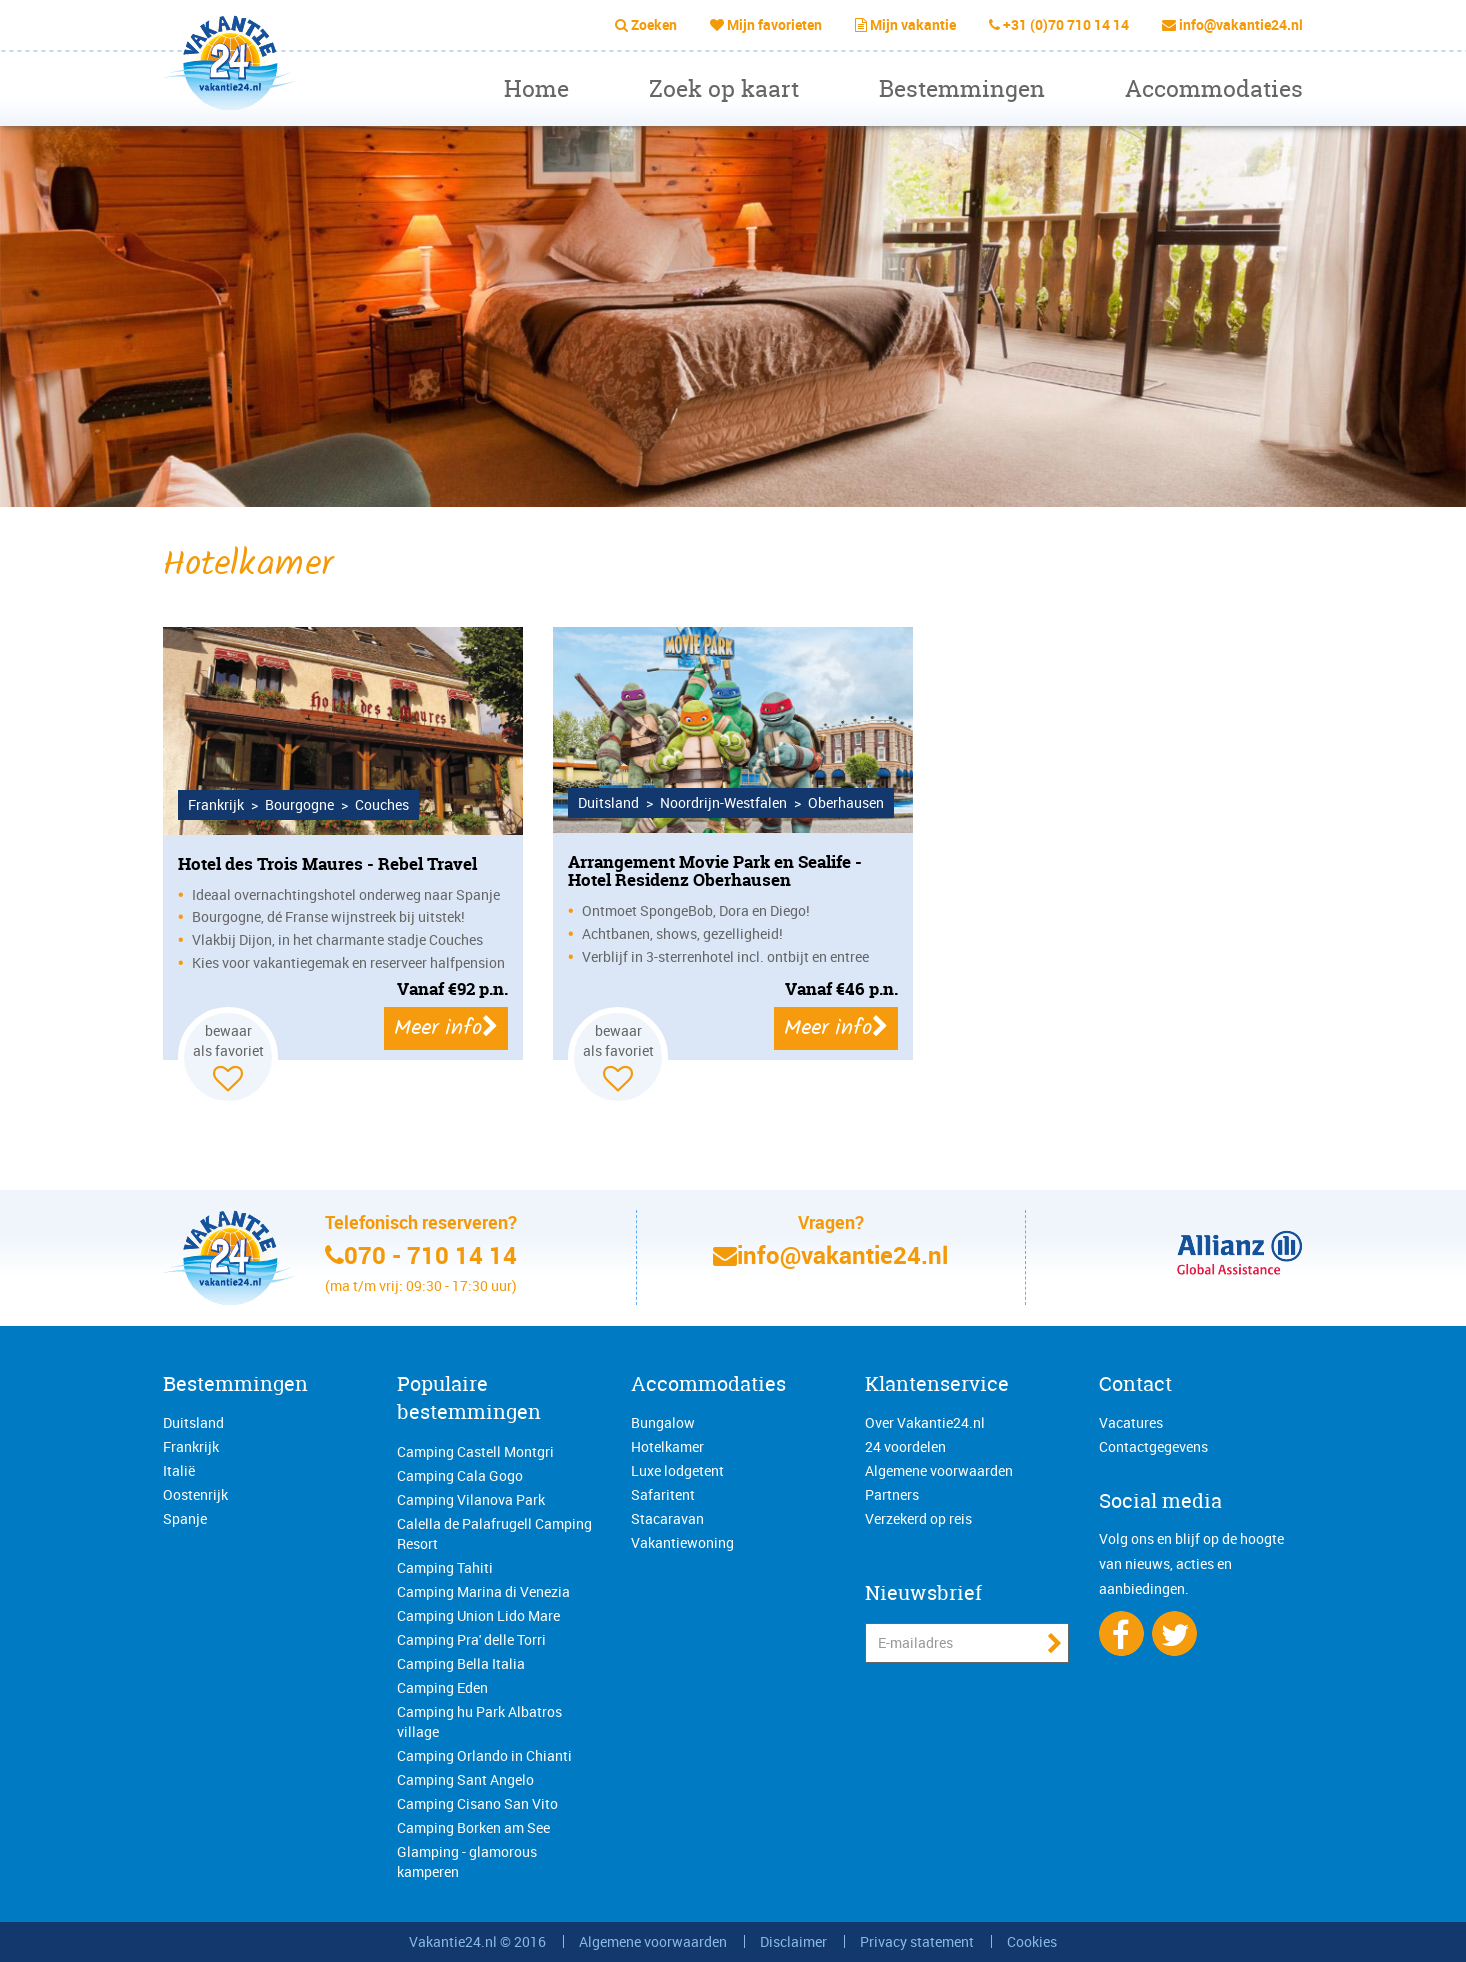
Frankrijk (191, 1446)
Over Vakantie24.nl (925, 1422)
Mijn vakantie (913, 24)
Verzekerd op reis (918, 1518)
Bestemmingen (962, 88)
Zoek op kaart (724, 88)
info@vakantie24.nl (1241, 24)
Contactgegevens (1153, 1446)
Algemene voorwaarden (939, 1470)
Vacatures (1131, 1422)
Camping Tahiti (445, 1567)
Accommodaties (1214, 88)
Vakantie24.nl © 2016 (477, 1941)
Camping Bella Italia (461, 1663)
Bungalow (663, 1422)
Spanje (185, 1518)
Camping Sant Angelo (465, 1779)
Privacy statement (917, 1941)
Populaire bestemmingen (469, 1398)
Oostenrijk (195, 1494)
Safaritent (663, 1494)
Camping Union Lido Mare (478, 1615)
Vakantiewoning (682, 1542)
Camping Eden (442, 1687)
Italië (179, 1470)
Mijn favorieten (774, 24)
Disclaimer (793, 1941)
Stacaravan (667, 1518)
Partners (892, 1494)
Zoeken (654, 24)
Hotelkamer (667, 1446)
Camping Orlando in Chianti (484, 1755)
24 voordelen (905, 1446)
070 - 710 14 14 (430, 1255)
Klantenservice (937, 1383)
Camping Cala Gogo (460, 1475)
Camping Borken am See (473, 1827)
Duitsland (193, 1422)
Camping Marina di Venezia (483, 1591)
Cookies (1032, 1941)
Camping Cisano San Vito (477, 1803)
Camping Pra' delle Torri (471, 1639)
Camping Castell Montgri (475, 1451)
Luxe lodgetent (677, 1470)
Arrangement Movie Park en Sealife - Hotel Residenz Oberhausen (715, 871)
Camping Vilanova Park (471, 1499)
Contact (1135, 1383)
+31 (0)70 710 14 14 (1066, 24)
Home (536, 88)
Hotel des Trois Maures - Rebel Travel (327, 863)
